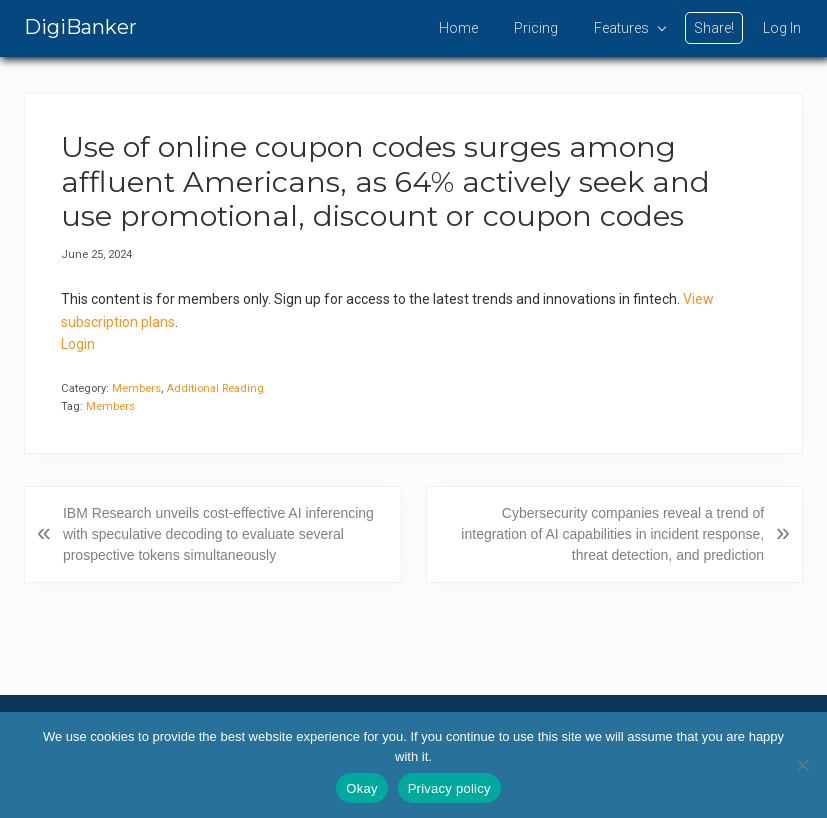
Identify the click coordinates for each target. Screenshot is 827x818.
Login (78, 344)
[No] (802, 765)
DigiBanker (80, 27)
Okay (361, 788)
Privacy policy (449, 788)
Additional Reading (215, 388)
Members (136, 388)
